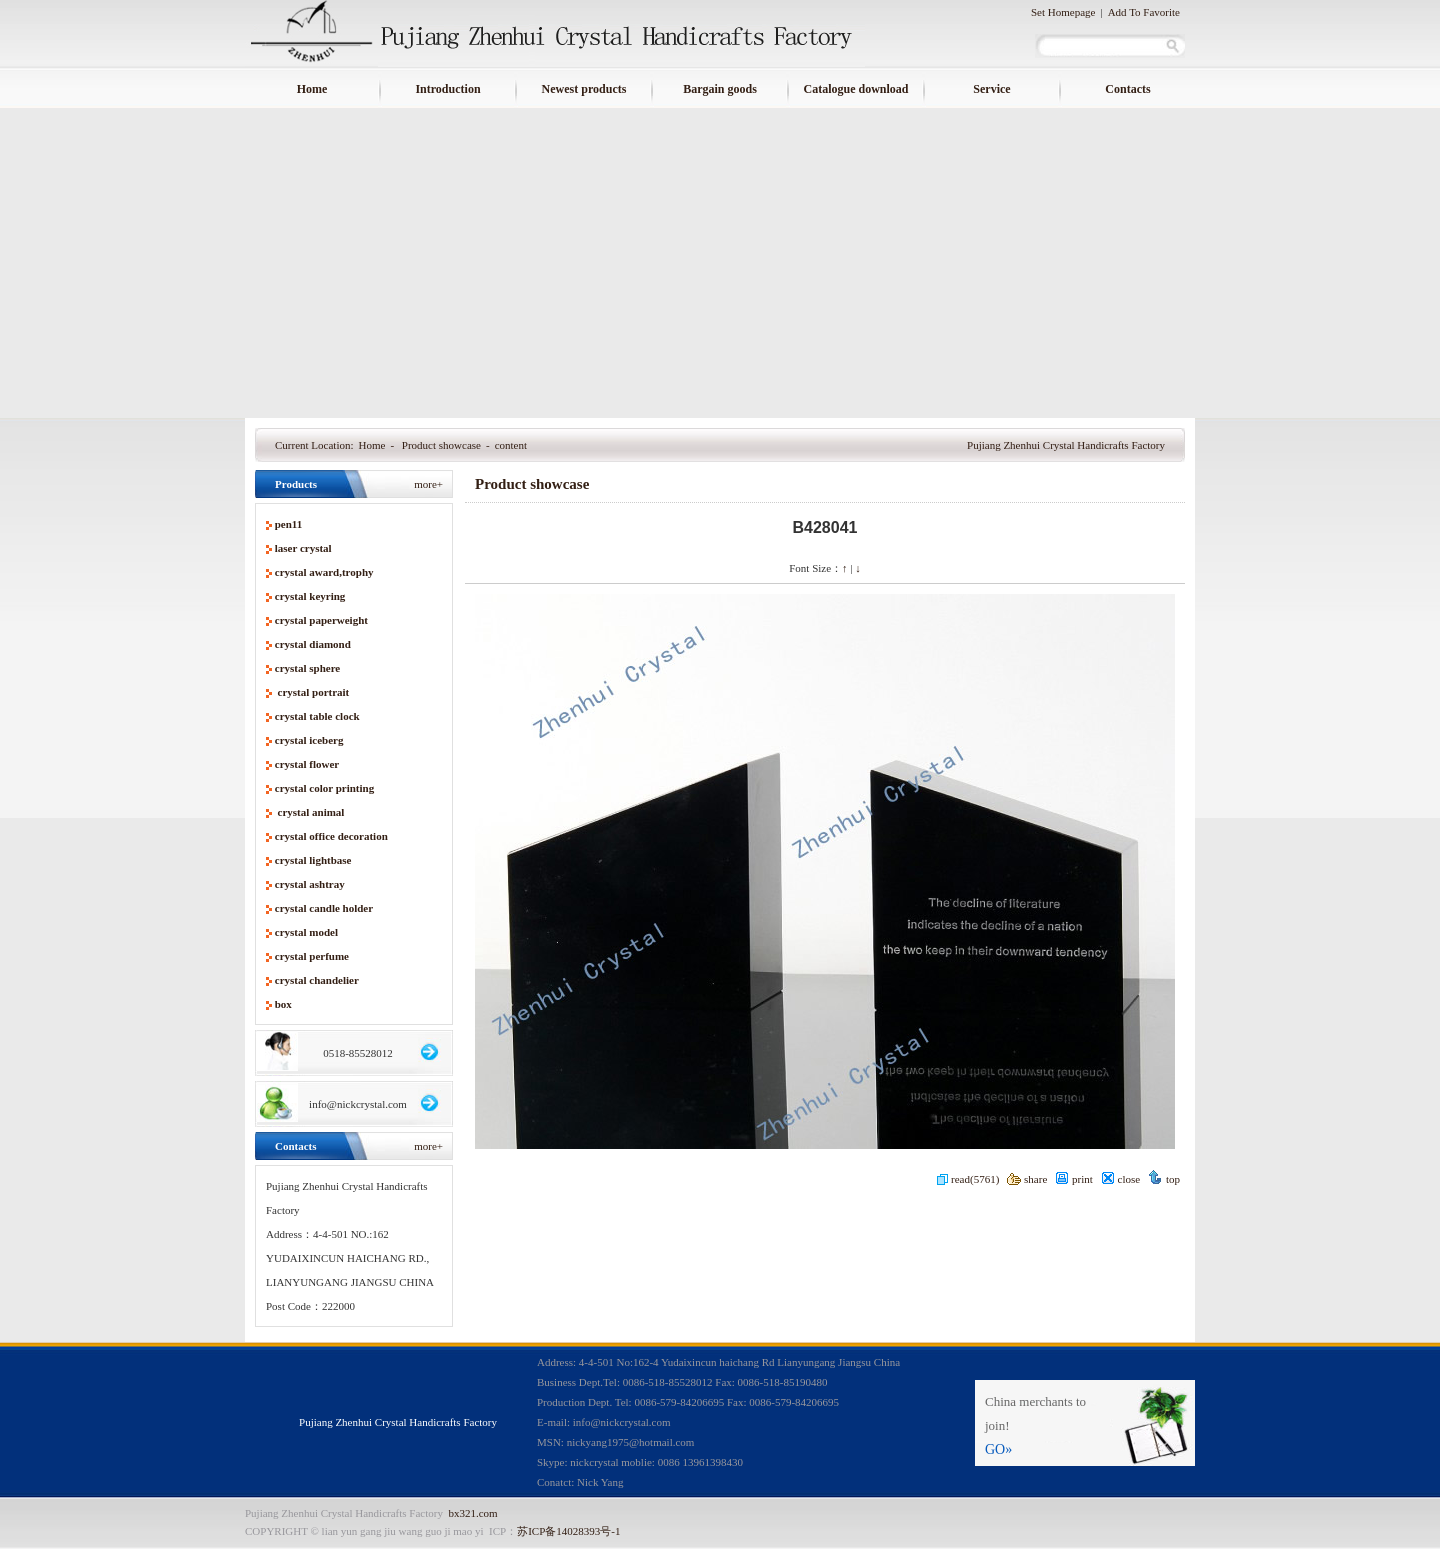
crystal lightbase (313, 860)
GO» (998, 1449)
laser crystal (303, 548)
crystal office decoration (331, 836)
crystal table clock (317, 716)
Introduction (447, 89)
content (511, 445)
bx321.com (472, 1513)
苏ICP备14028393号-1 (568, 1531)
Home (312, 89)
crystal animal (310, 812)
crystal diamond (313, 644)
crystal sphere (307, 668)
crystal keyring (310, 596)
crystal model (306, 932)
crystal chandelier (317, 980)
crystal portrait (312, 692)
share (1027, 1179)
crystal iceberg (309, 740)
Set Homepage (1063, 12)
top (1164, 1179)
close (1121, 1179)
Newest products (584, 89)
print (1074, 1179)
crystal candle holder (324, 908)
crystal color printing (324, 788)
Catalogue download (855, 89)
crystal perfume (312, 956)
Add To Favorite (1144, 12)
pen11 (289, 524)
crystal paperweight (321, 620)
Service (991, 89)
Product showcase (441, 445)
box (283, 1004)
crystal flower (307, 764)
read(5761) (968, 1179)
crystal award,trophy (324, 572)
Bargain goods (720, 89)
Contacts (1127, 89)
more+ (428, 484)
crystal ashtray (310, 884)
